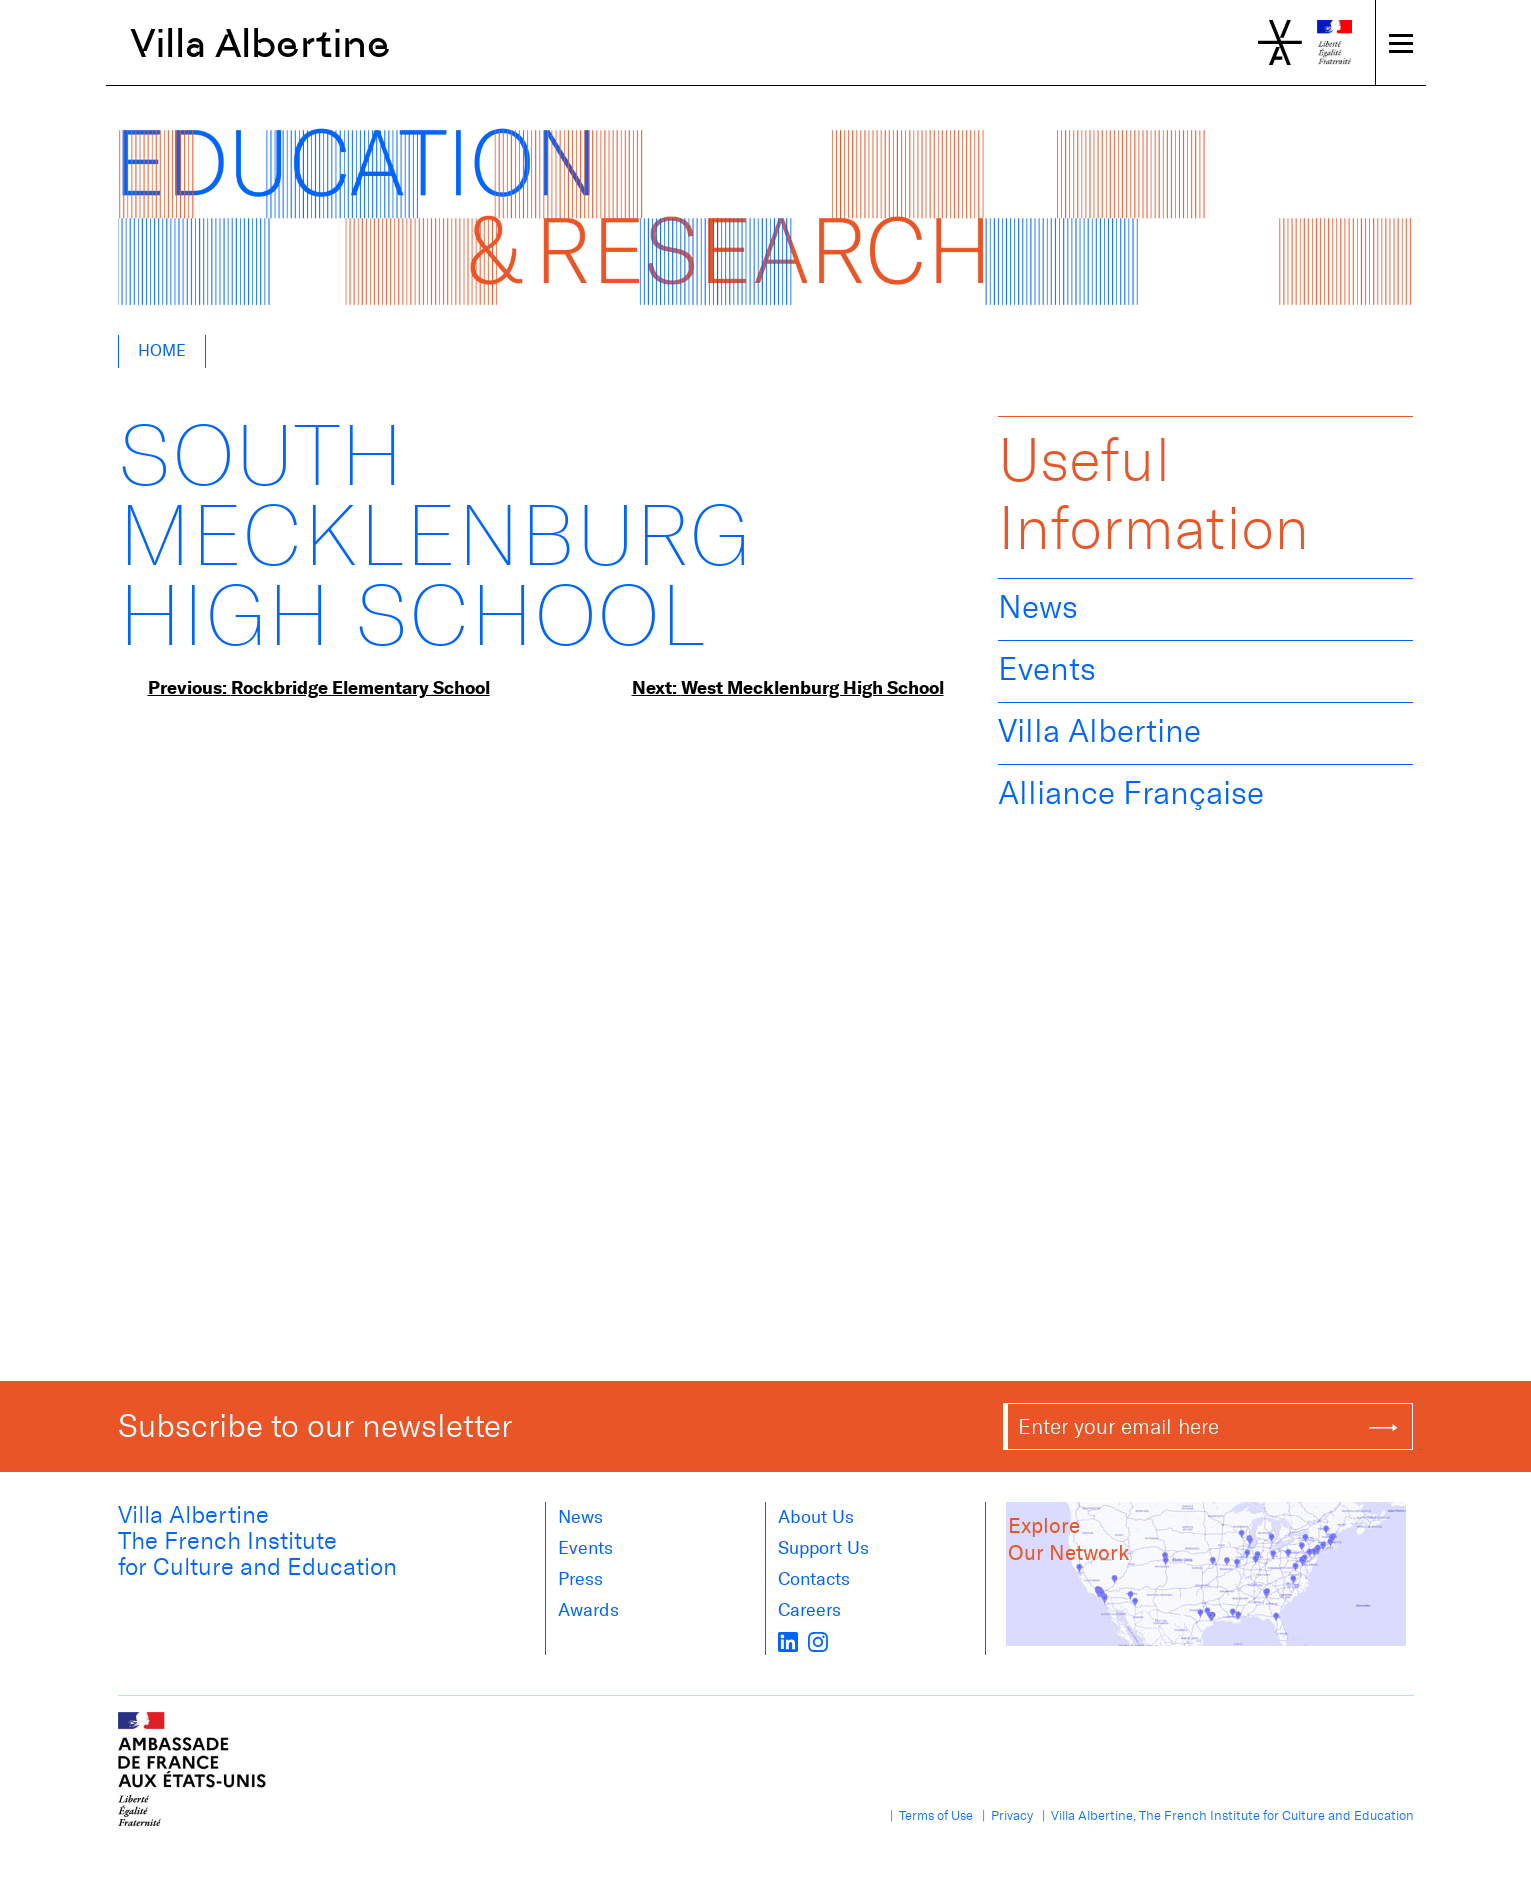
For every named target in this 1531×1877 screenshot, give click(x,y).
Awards (588, 1610)
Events (1047, 669)
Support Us (823, 1548)
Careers (809, 1610)
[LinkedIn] (788, 1641)
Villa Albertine (260, 43)
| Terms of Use (928, 1815)
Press (580, 1579)
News (1038, 607)
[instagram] (818, 1641)
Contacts (814, 1579)
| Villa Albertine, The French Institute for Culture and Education (1225, 1815)
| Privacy (1004, 1815)
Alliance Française (1131, 793)
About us (816, 1517)
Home (162, 350)
